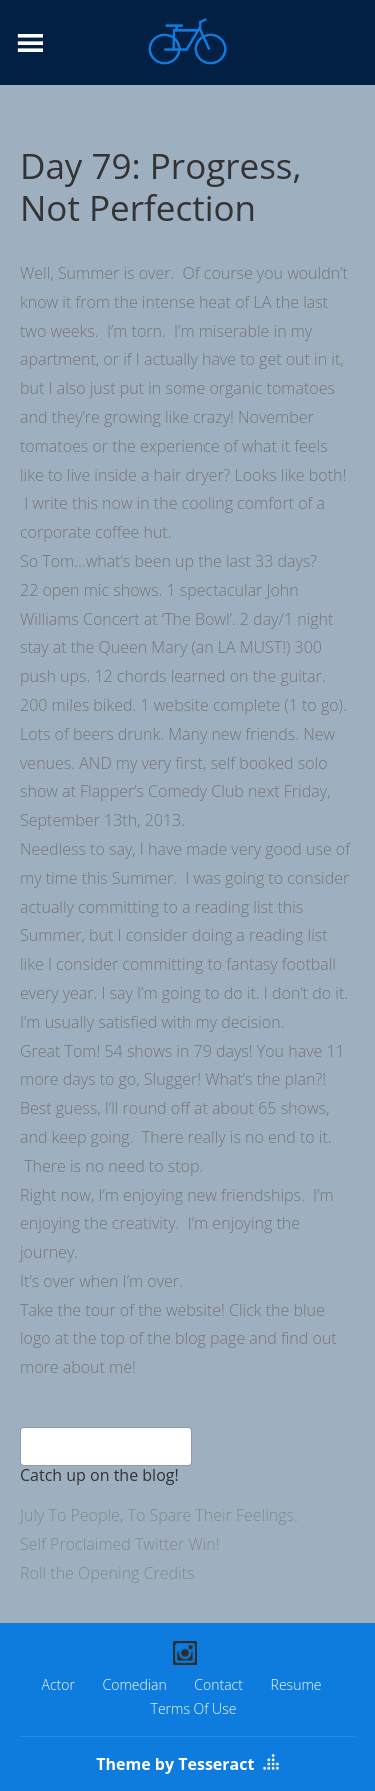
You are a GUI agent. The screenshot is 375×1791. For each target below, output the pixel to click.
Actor (58, 1684)
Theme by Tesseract (175, 1764)
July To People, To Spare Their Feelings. (159, 1515)
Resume (296, 1684)
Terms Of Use (194, 1708)
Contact (218, 1684)
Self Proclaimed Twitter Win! (120, 1544)
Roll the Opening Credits (107, 1573)
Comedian (135, 1684)
